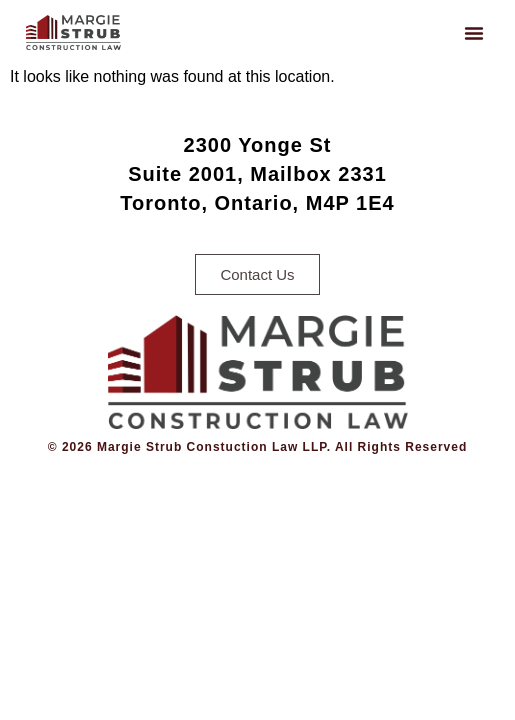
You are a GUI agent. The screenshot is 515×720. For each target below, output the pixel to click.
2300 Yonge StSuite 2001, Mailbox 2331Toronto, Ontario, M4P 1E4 (257, 174)
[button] (474, 33)
